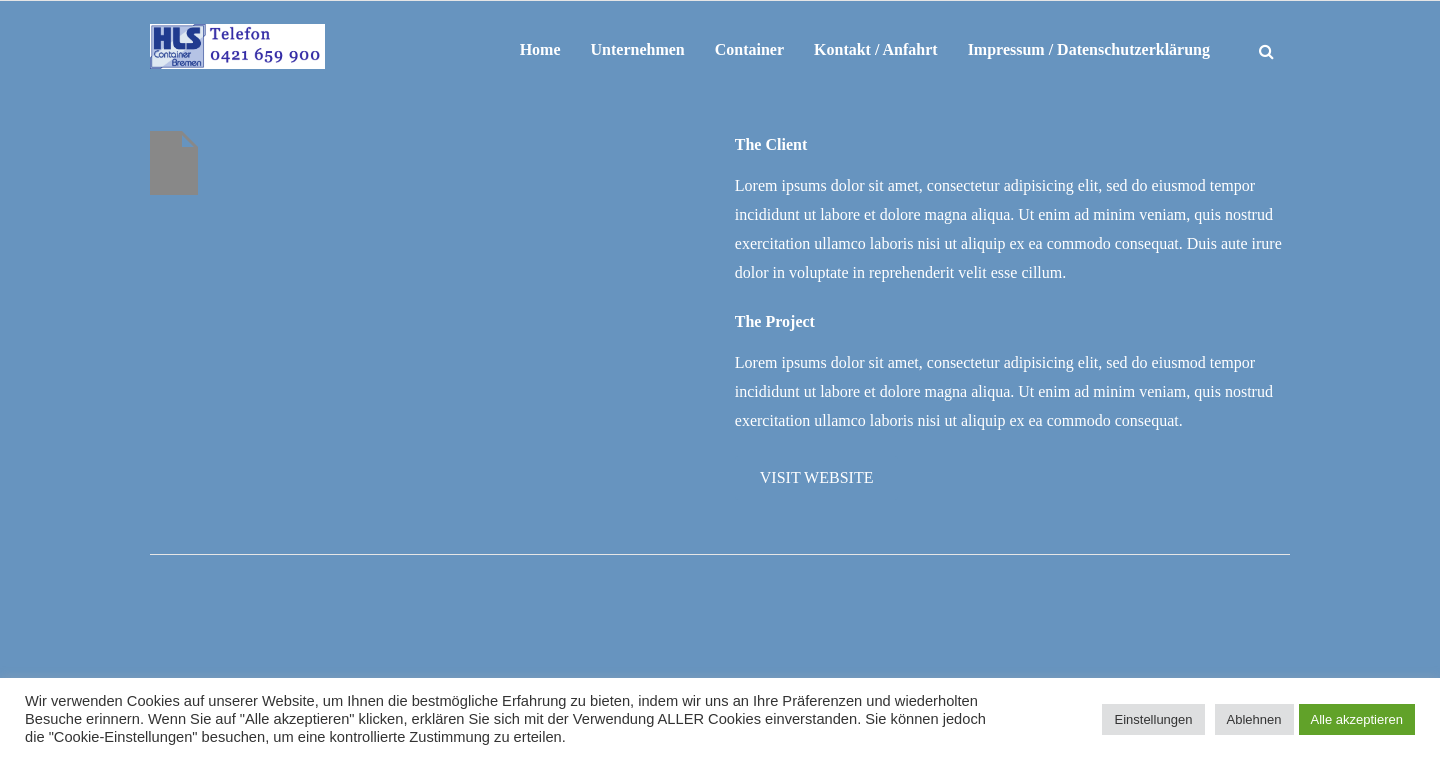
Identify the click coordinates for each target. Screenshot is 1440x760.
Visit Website (817, 477)
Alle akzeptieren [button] (1357, 719)
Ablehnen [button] (1254, 719)
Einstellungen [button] (1153, 719)
